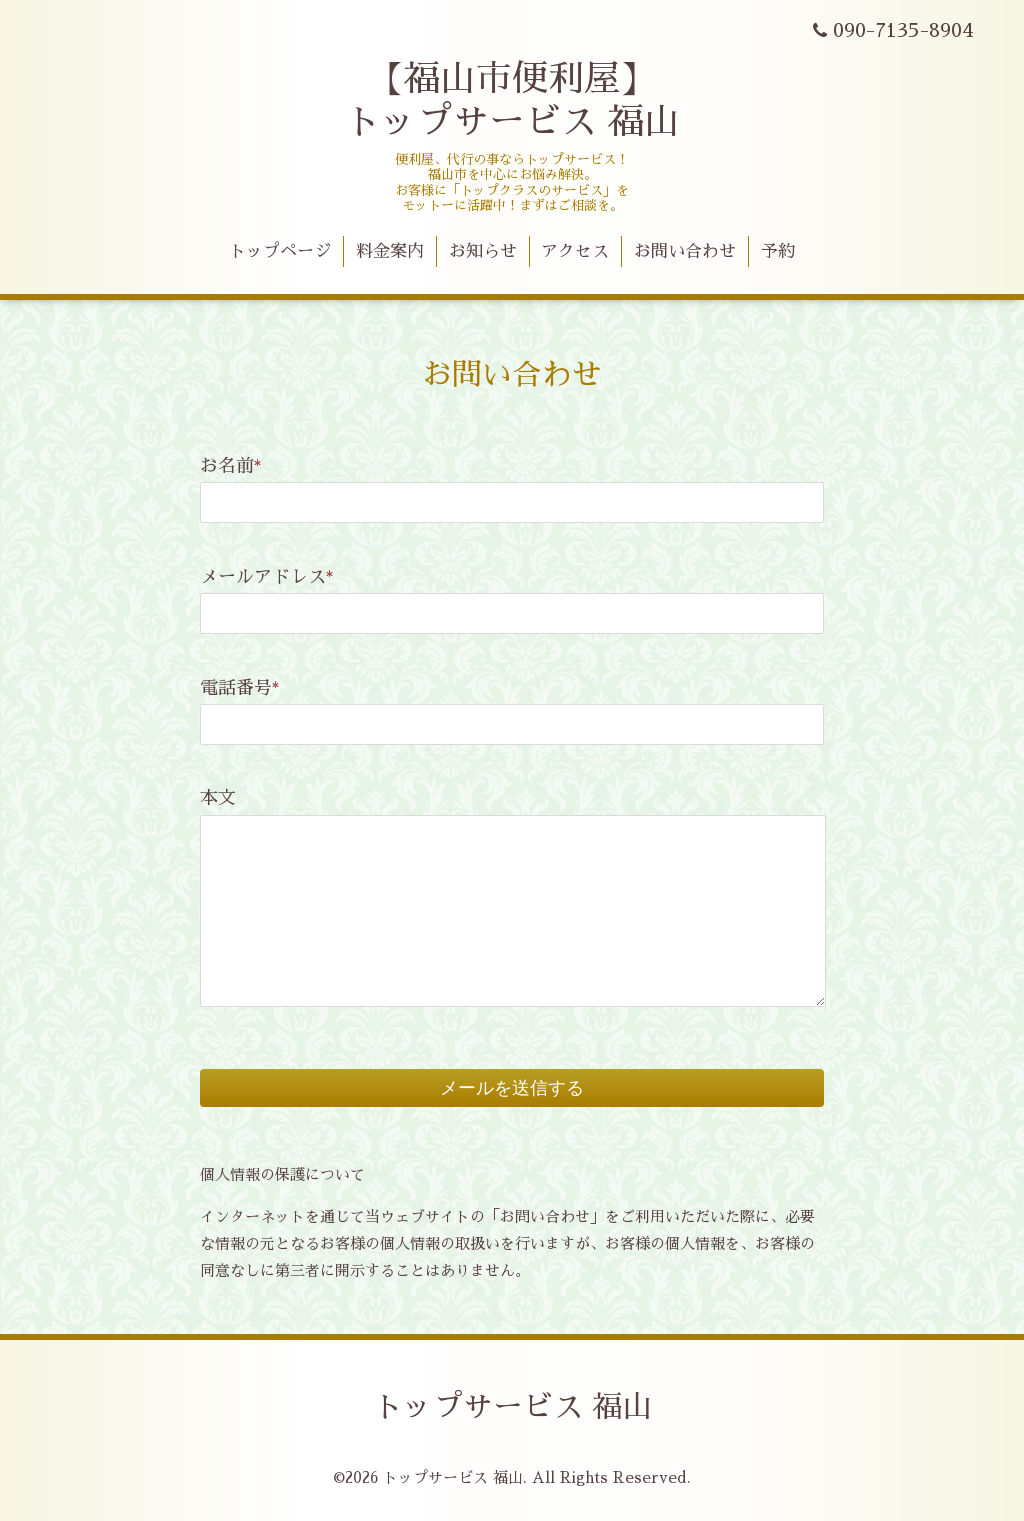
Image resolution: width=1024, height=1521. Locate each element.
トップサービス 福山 (512, 1407)
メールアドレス (267, 577)
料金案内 (390, 251)
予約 (778, 251)
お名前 (231, 466)
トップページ (280, 251)
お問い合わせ (685, 251)
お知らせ (483, 251)
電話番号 (240, 688)
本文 (218, 798)
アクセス (575, 251)
